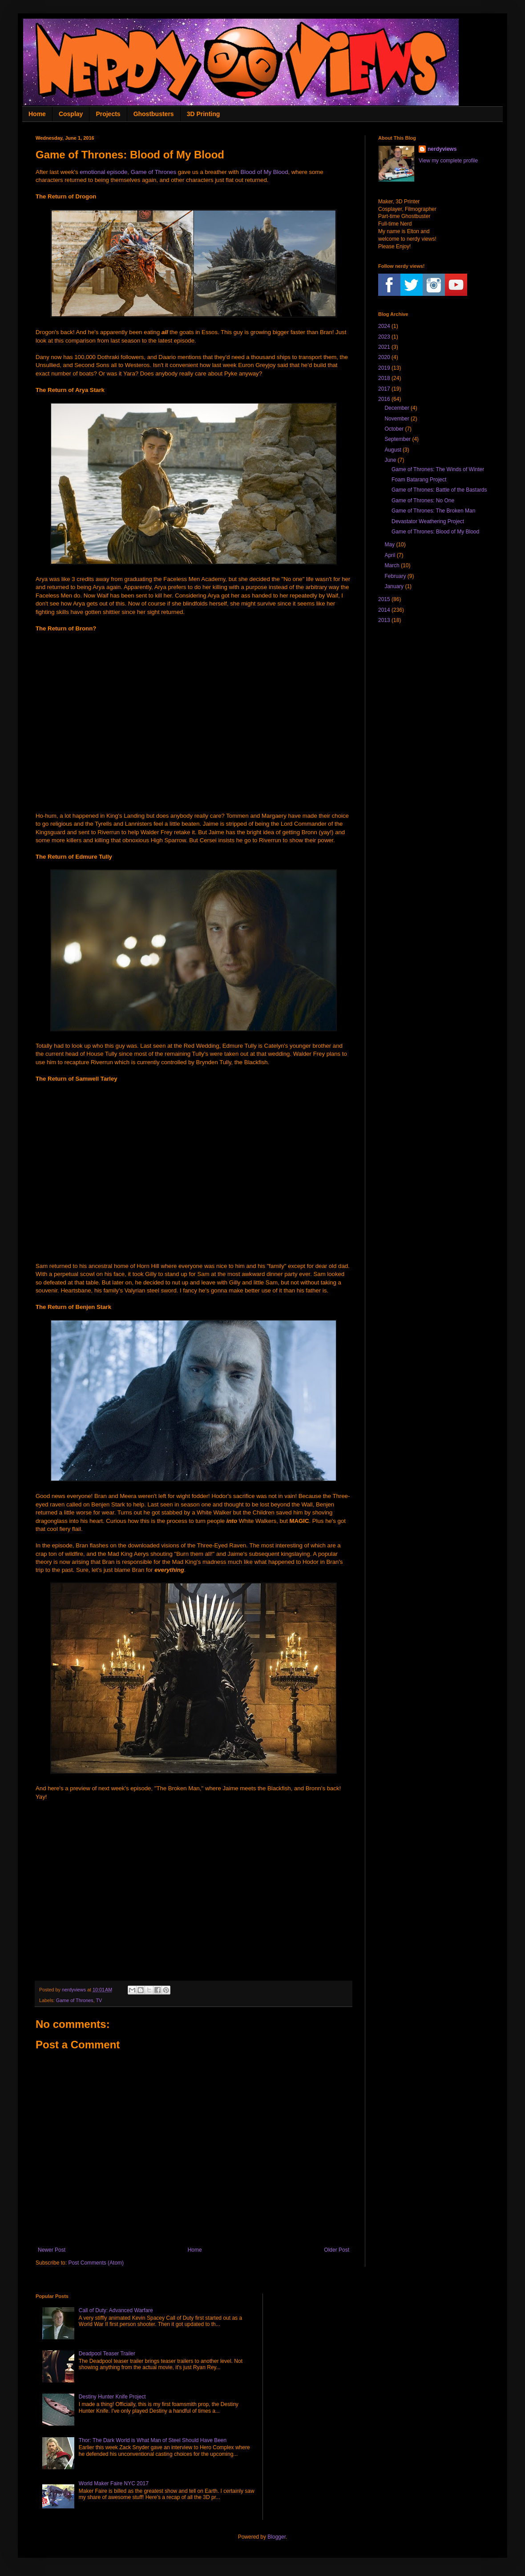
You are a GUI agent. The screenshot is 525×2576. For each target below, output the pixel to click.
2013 (384, 620)
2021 (384, 347)
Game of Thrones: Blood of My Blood (435, 532)
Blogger (276, 2537)
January (394, 586)
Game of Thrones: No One (423, 500)
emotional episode (103, 172)
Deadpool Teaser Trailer (107, 2353)
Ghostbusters (153, 113)
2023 (384, 337)
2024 (384, 326)
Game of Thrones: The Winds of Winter (438, 469)
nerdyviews (442, 149)
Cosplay (71, 113)
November (396, 419)
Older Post (336, 2250)
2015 (384, 599)
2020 (384, 357)
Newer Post (51, 2250)
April (389, 555)
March (391, 565)
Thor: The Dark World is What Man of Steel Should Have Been (152, 2440)
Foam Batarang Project (419, 479)
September (397, 439)
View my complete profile (448, 160)
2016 (384, 399)
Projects (108, 113)
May (389, 544)
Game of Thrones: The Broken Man (433, 511)
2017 (384, 389)
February (395, 576)
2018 (384, 378)
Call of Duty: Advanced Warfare (116, 2310)
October (394, 429)
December (396, 408)
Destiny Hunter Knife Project (112, 2397)
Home (37, 113)
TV (99, 2000)
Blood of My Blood (264, 172)
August (392, 450)
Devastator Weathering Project (428, 521)
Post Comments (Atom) (96, 2263)
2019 (384, 368)
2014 (384, 610)
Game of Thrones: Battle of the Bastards (439, 490)
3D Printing (203, 113)
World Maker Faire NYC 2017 (114, 2483)
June (390, 460)
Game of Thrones (153, 172)
